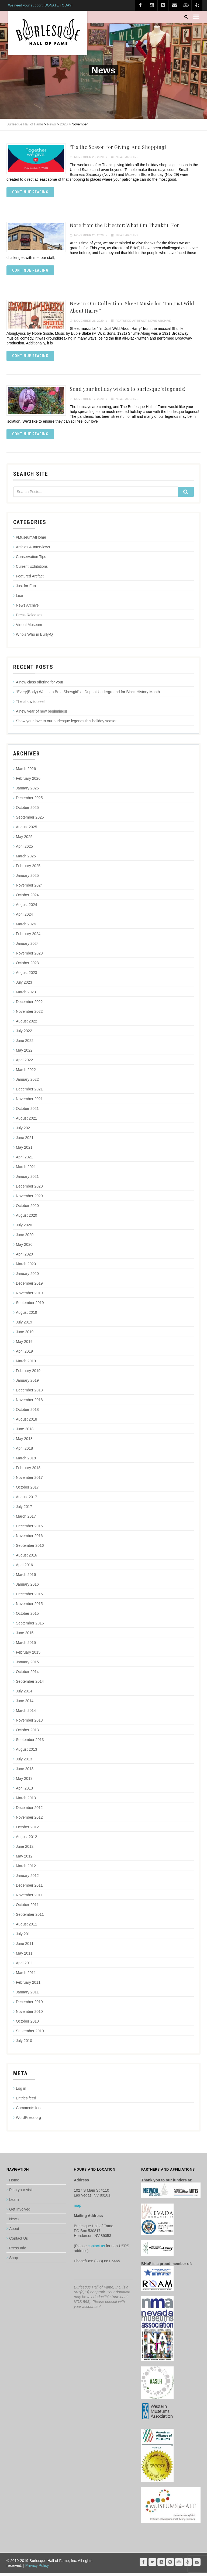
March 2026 (26, 771)
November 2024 (29, 888)
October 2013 (27, 1732)
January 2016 (27, 1587)
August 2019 (26, 1315)
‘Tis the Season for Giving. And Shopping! (118, 147)
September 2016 (30, 1548)
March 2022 (26, 1072)
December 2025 (29, 800)
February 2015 (28, 1655)
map (77, 2208)
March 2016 (26, 1577)
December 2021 (29, 1092)
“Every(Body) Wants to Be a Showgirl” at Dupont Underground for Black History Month (88, 694)
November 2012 (29, 1820)
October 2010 (27, 2024)
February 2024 (28, 936)
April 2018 (24, 1451)
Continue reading (30, 192)
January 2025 (27, 878)
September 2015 (30, 1626)
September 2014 (30, 1684)
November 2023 (29, 956)
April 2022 (24, 1062)
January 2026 (27, 791)
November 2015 (29, 1606)
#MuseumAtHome (31, 540)
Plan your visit (21, 2192)
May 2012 (24, 1859)
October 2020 (27, 1208)
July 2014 (24, 1694)
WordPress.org (28, 2120)
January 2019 (27, 1383)
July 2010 (24, 2043)
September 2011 (30, 1917)
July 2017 (24, 1509)
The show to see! (30, 704)
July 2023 (24, 985)
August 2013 (26, 1752)
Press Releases (29, 617)
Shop (13, 2260)
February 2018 (28, 1470)
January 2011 (27, 1995)
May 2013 (24, 1781)
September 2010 (30, 2033)
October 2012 (27, 1830)
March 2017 (26, 1519)
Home (14, 2183)
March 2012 (26, 1868)
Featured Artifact (131, 322)
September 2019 (30, 1305)
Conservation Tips (31, 559)
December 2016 (29, 1529)
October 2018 (27, 1412)
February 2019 (28, 1373)
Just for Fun (26, 588)
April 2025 (24, 849)
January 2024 (27, 946)
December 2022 (29, 1004)
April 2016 (24, 1567)
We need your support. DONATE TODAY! (40, 5)
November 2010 (29, 2014)
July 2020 (24, 1228)
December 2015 (29, 1597)
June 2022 (24, 1043)
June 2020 (24, 1237)
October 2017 (27, 1490)
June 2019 (24, 1334)
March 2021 (26, 1169)
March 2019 (26, 1363)
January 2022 (27, 1082)
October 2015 (27, 1616)
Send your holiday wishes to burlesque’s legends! (127, 391)
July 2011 (24, 1936)
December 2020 (29, 1189)
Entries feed (26, 2101)
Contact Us (18, 2241)
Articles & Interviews (33, 550)
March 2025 (26, 859)
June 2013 (24, 1771)
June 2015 (24, 1635)
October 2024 (27, 897)
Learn (21, 598)
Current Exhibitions (32, 569)
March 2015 (26, 1645)
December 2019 (29, 1286)
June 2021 (24, 1140)
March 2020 (26, 1266)
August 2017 (26, 1499)
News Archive (127, 157)
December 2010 (29, 2004)
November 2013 (29, 1723)
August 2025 (26, 829)
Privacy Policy (37, 2568)
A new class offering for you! (39, 685)
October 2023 (27, 965)
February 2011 (28, 1985)
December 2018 (29, 1393)
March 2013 (26, 1800)
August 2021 (26, 1121)
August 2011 (26, 1927)
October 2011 (27, 1907)
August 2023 (26, 975)
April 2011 (24, 1965)
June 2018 (24, 1431)
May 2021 (24, 1150)
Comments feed (29, 2110)
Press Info (17, 2251)
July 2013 (24, 1762)
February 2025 (28, 868)
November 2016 (29, 1538)
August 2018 (26, 1422)
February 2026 (28, 781)
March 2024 (26, 927)
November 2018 (29, 1402)
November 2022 (29, 1014)
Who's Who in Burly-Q (34, 637)
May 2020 (24, 1247)
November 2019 (29, 1296)
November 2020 (29, 1198)
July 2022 (24, 1033)
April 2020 (24, 1257)
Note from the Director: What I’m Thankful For (124, 226)
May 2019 (24, 1344)
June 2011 (24, 1946)
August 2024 (26, 907)
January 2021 (27, 1179)
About (14, 2231)
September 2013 (30, 1742)
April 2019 (24, 1354)
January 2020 (27, 1276)
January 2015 (27, 1664)
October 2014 (27, 1674)
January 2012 (27, 1878)
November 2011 (29, 1898)
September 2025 (30, 820)
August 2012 (26, 1839)
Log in (21, 2091)
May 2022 (24, 1053)
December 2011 (29, 1888)
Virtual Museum (29, 627)
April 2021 (24, 1160)
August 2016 (26, 1558)
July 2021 (24, 1130)
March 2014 (26, 1713)
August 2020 (26, 1218)
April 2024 (24, 917)
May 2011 (24, 1956)
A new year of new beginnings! (41, 714)
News (14, 2221)
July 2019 (24, 1325)
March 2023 (26, 995)
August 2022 (26, 1024)
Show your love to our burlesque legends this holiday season (67, 723)
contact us (96, 2248)
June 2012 (24, 1849)
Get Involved (19, 2212)
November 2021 (29, 1101)
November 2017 (29, 1480)
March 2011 (26, 1975)
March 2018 (26, 1461)
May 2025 (24, 839)
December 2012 (29, 1810)
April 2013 (24, 1791)
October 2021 (27, 1111)
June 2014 (24, 1703)
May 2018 (24, 1441)
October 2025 (27, 810)
